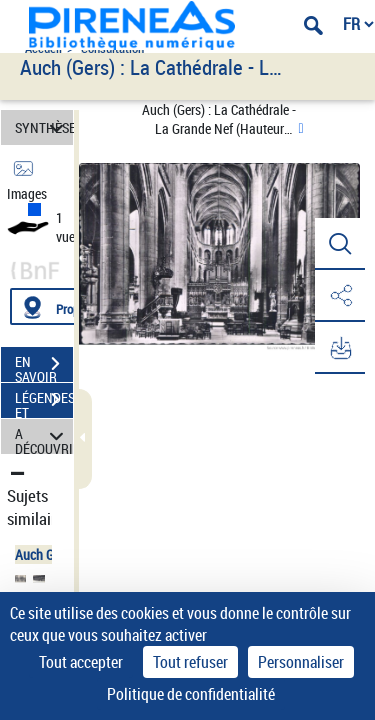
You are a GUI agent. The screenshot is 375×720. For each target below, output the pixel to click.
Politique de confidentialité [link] (191, 694)
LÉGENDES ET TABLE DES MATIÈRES (44, 402)
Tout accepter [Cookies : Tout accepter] (81, 662)
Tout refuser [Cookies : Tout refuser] (190, 662)
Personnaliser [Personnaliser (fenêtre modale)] (301, 662)
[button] (340, 244)
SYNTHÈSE (44, 127)
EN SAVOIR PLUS (44, 366)
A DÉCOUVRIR (44, 436)
